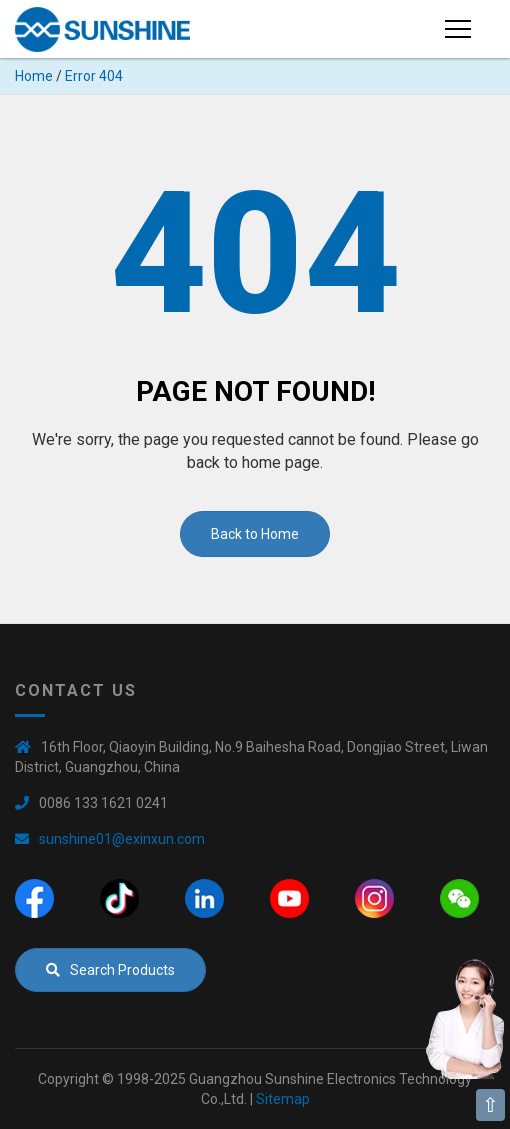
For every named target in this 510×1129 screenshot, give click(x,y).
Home (34, 76)
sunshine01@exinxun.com (122, 839)
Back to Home (255, 534)
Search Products (110, 970)
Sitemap (283, 1099)
